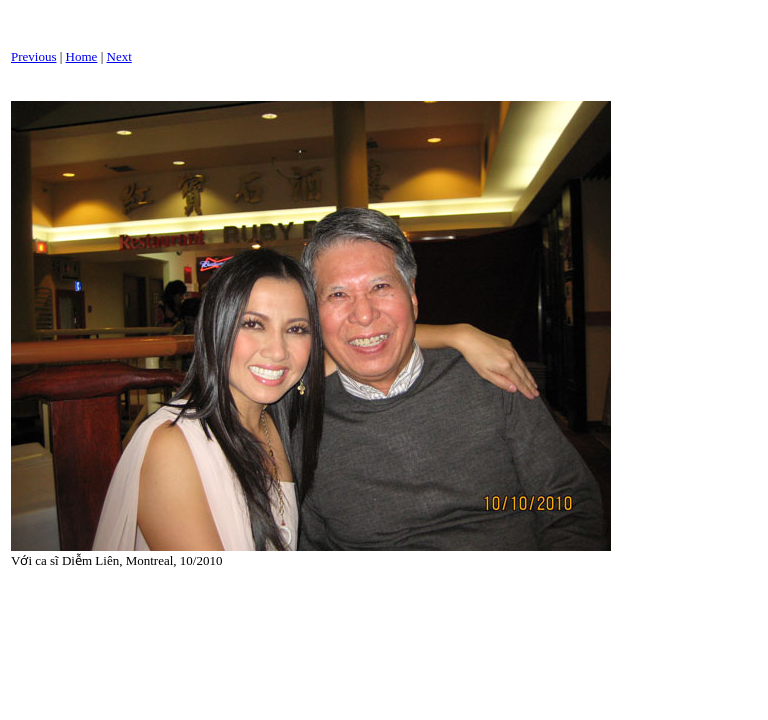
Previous (34, 56)
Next (119, 56)
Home (82, 56)
